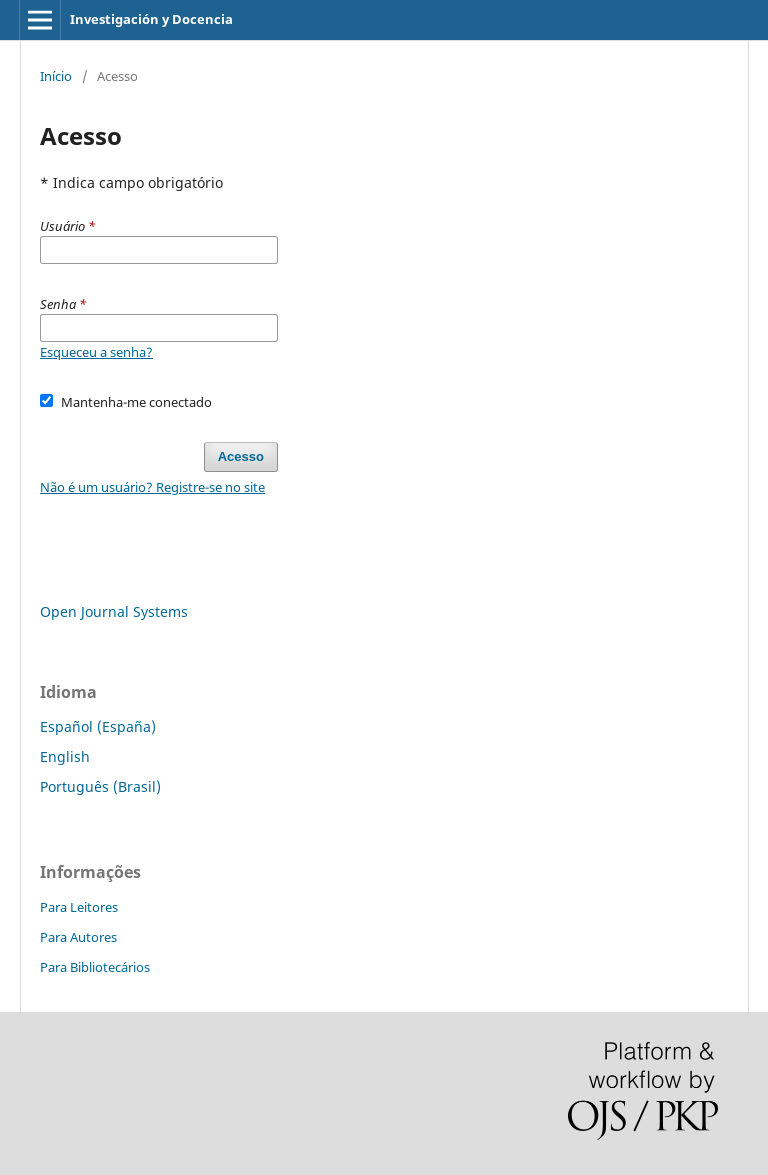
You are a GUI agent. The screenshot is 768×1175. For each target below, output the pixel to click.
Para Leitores (79, 907)
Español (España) (98, 726)
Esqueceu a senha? (96, 352)
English (65, 756)
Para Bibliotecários (95, 967)
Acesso (241, 456)
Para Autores (78, 937)
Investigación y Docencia (151, 19)
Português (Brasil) (100, 786)
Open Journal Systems (114, 611)
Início (56, 76)
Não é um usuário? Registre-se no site (152, 487)
